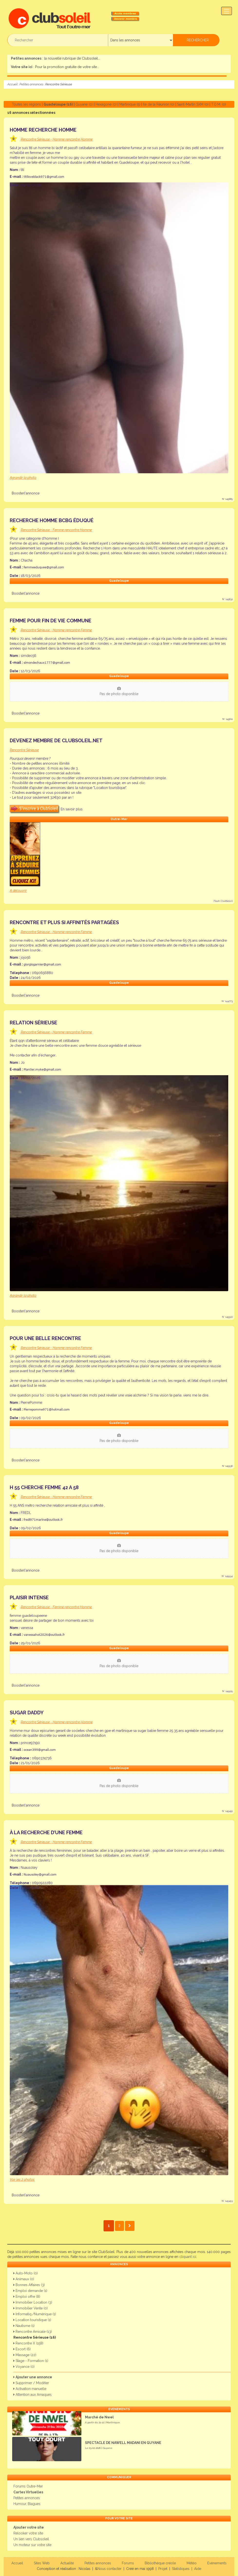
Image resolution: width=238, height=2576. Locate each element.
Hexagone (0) (106, 104)
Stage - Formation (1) (30, 2361)
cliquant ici (187, 2257)
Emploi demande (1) (30, 2291)
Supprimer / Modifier (31, 2383)
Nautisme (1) (24, 2326)
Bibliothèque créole (160, 2563)
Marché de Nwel (99, 2417)
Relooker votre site (28, 2533)
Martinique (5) (129, 104)
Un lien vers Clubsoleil (31, 2539)
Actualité (67, 2563)
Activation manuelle (29, 2389)
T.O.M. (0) (218, 104)
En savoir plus (72, 809)
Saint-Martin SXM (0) (193, 104)
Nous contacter (109, 2569)
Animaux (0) (23, 2279)
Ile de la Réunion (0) (158, 104)
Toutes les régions (26, 104)
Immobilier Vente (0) (30, 2308)
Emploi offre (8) (26, 2297)
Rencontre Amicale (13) (32, 2332)
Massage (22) (24, 2355)
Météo (192, 2563)
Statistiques (181, 2569)
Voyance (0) (24, 2367)
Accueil (12, 84)
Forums (128, 2563)
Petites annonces (31, 84)
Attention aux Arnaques (32, 2395)
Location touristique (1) (32, 2320)
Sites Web (42, 2563)
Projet (162, 2569)
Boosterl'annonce (25, 493)
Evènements (217, 2563)
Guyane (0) (84, 104)
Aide (197, 2569)
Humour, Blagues (26, 2504)
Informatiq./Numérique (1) (34, 2314)
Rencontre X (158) (28, 2343)
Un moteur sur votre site (32, 2545)
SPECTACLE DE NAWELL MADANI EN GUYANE (123, 2443)
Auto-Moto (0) (25, 2273)
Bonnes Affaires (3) (29, 2285)
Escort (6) (22, 2349)
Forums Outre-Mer (28, 2486)
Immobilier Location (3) (32, 2302)
